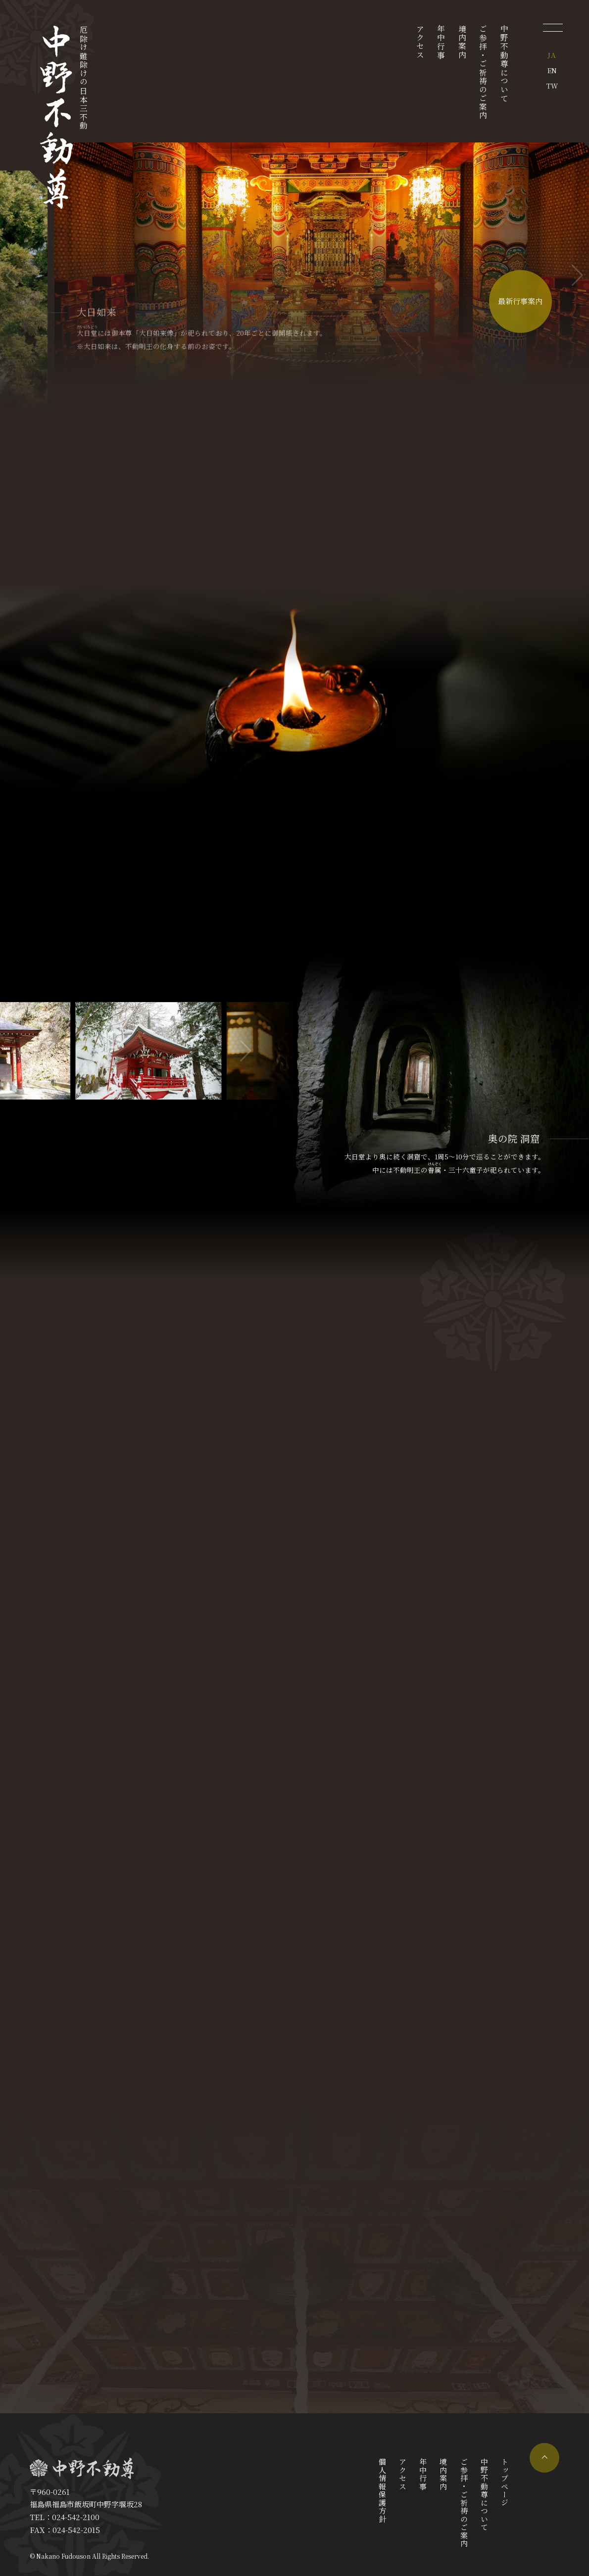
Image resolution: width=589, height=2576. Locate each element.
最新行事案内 (520, 302)
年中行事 (441, 42)
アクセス (420, 42)
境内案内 (462, 42)
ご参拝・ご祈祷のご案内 (483, 72)
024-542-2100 (75, 2517)
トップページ (505, 2482)
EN (552, 70)
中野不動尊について (504, 64)
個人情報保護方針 (382, 2490)
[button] (577, 275)
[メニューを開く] (552, 27)
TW (552, 86)
